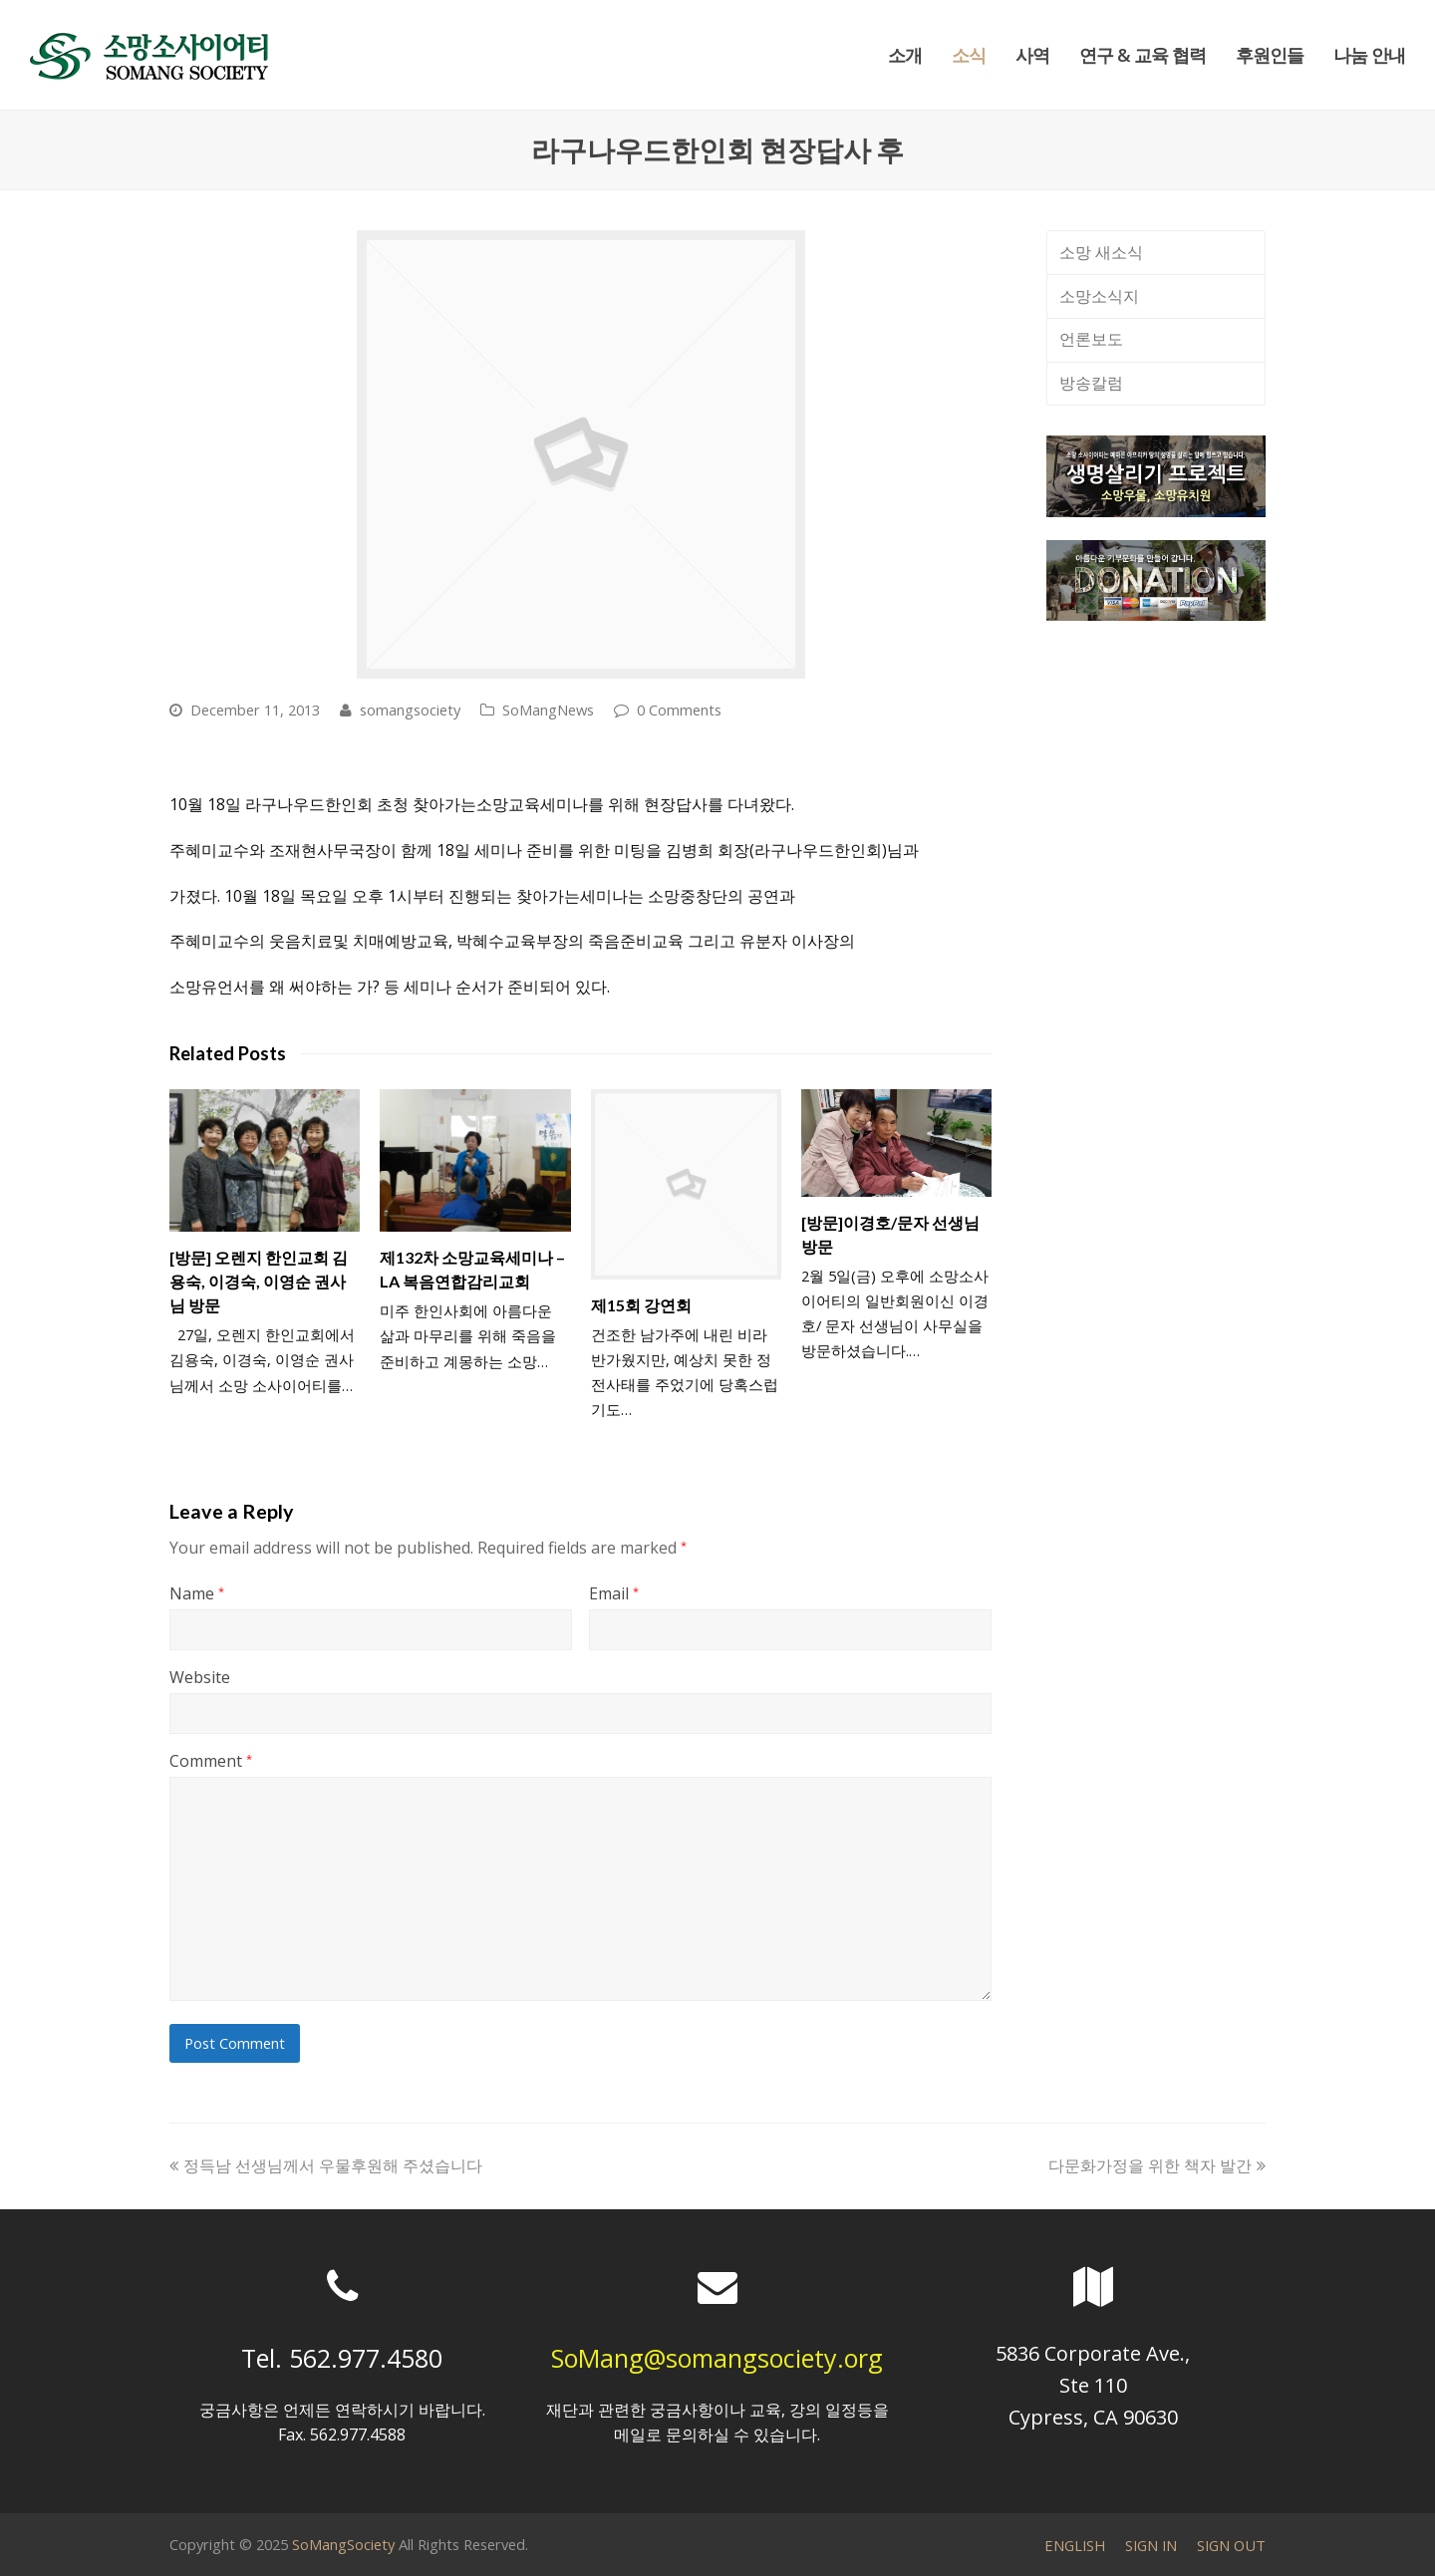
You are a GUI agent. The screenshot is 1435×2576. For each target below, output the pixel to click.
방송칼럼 (1091, 383)
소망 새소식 (1101, 252)
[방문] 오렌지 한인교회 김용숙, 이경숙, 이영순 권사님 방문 (258, 1281)
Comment (210, 1761)
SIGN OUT (1231, 2545)
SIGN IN (1151, 2545)
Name (196, 1593)
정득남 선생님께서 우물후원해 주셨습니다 (325, 2165)
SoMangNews (548, 709)
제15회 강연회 (641, 1304)
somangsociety (410, 709)
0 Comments (679, 709)
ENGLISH (1074, 2545)
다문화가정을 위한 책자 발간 (1157, 2165)
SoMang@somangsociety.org (717, 2358)
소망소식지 (1099, 296)
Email (614, 1593)
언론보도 (1091, 339)
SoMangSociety (343, 2544)
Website (199, 1677)
